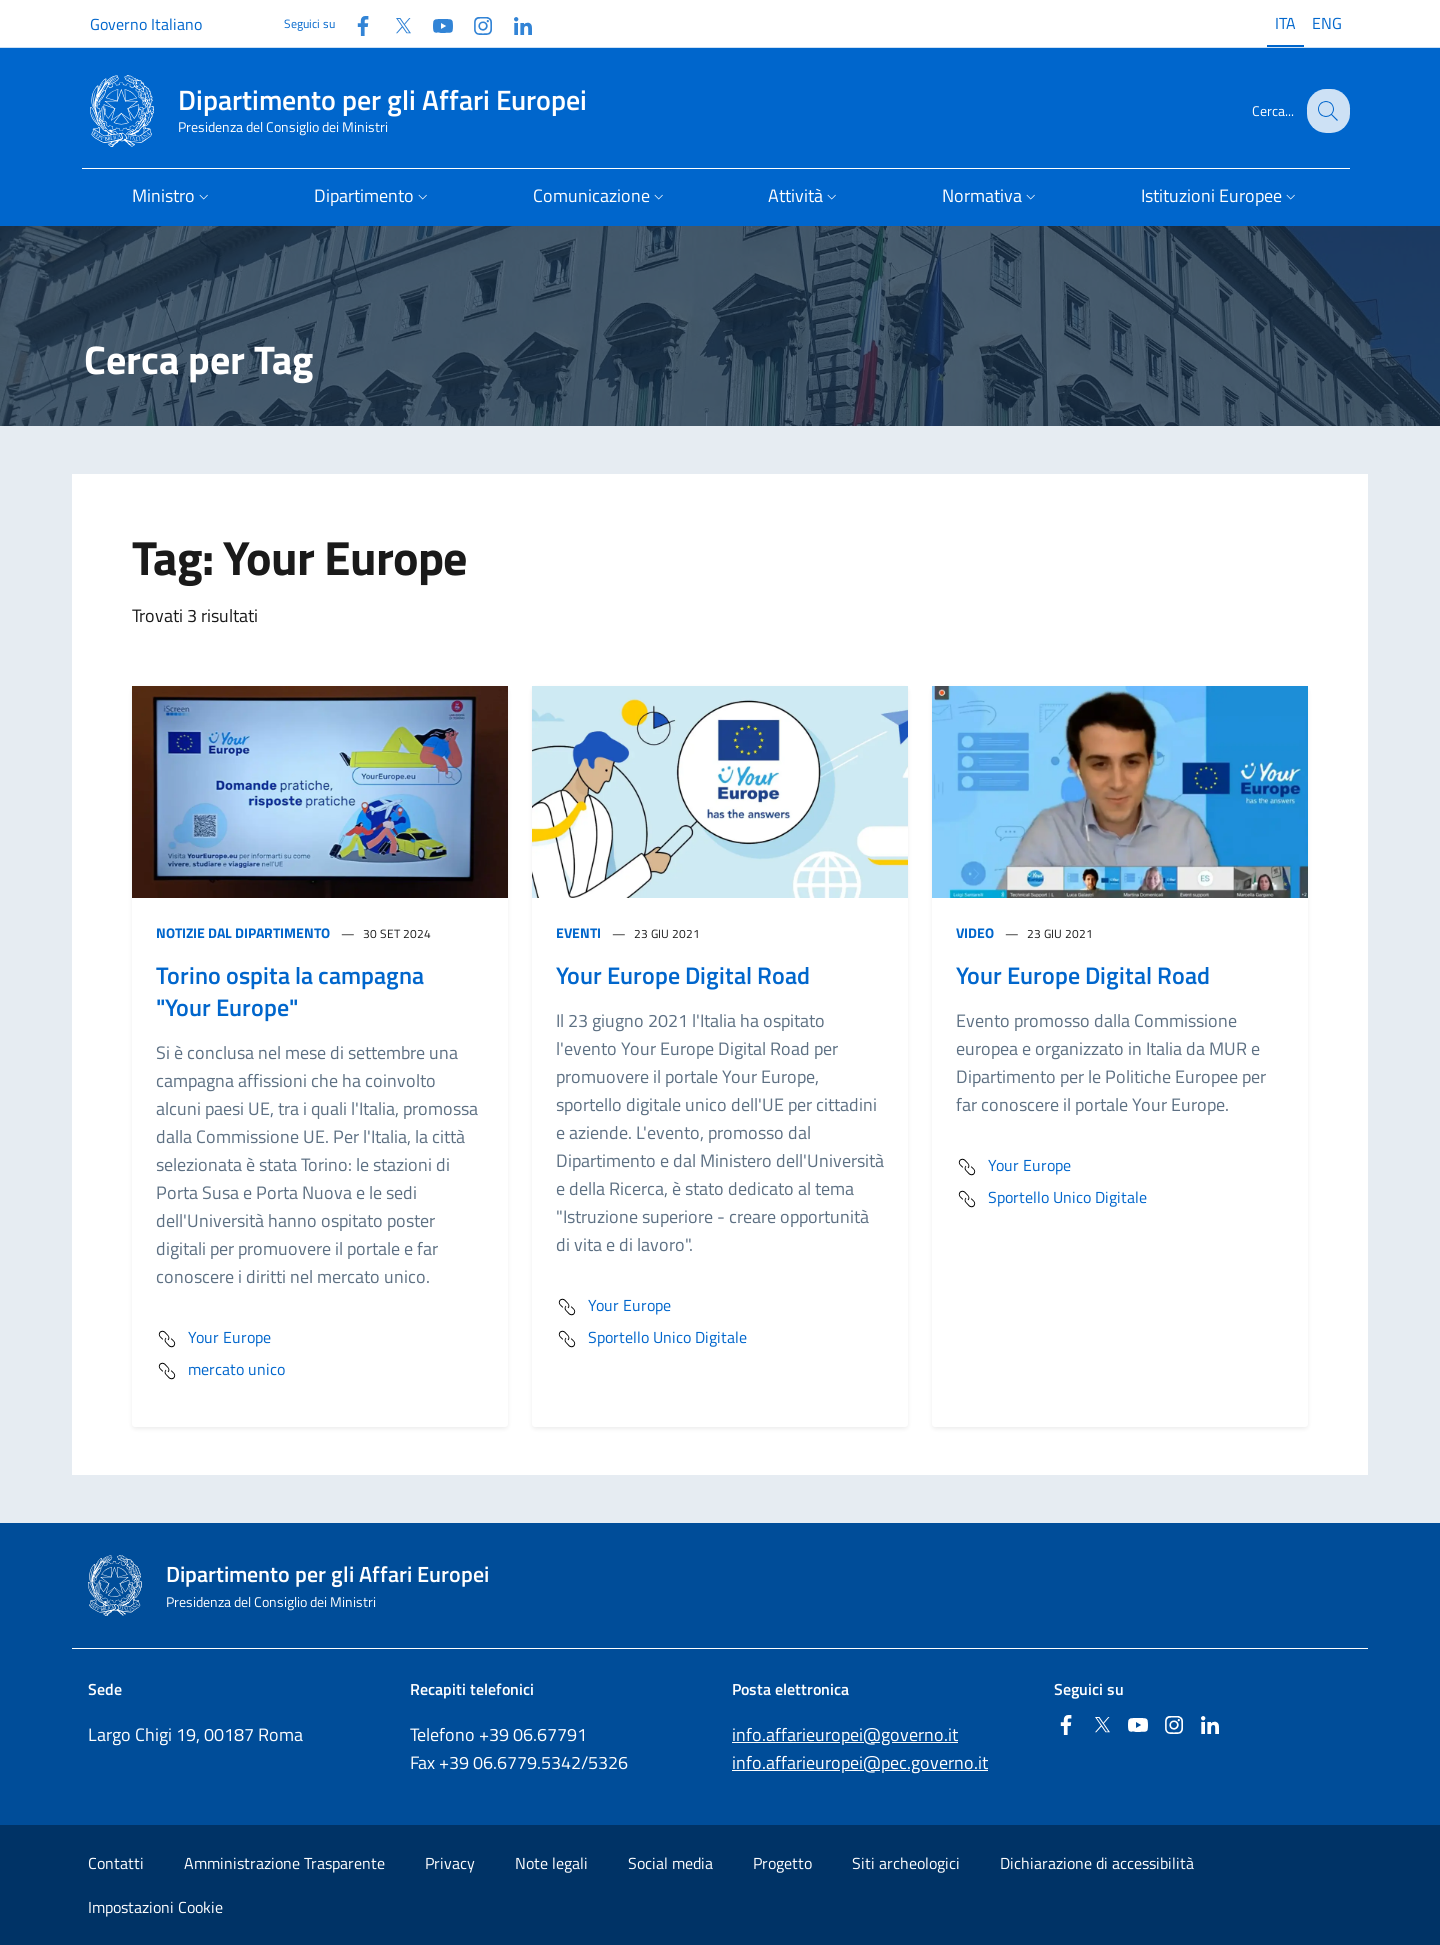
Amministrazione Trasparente (284, 1863)
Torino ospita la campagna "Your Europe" (290, 991)
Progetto (782, 1863)
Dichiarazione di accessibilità (1097, 1863)
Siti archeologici (906, 1863)
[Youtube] (435, 23)
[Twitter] (395, 23)
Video (975, 932)
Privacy (450, 1863)
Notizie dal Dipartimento (243, 932)
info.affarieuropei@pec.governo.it (860, 1762)
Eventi (578, 932)
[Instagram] (475, 23)
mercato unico (220, 1371)
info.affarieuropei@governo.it (845, 1734)
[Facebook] (355, 23)
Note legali (551, 1863)
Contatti (116, 1863)
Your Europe (213, 1339)
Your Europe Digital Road (683, 975)
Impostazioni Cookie (155, 1907)
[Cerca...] (1326, 111)
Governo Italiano (146, 24)
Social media (670, 1863)
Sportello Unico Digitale (651, 1339)
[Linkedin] (515, 23)
